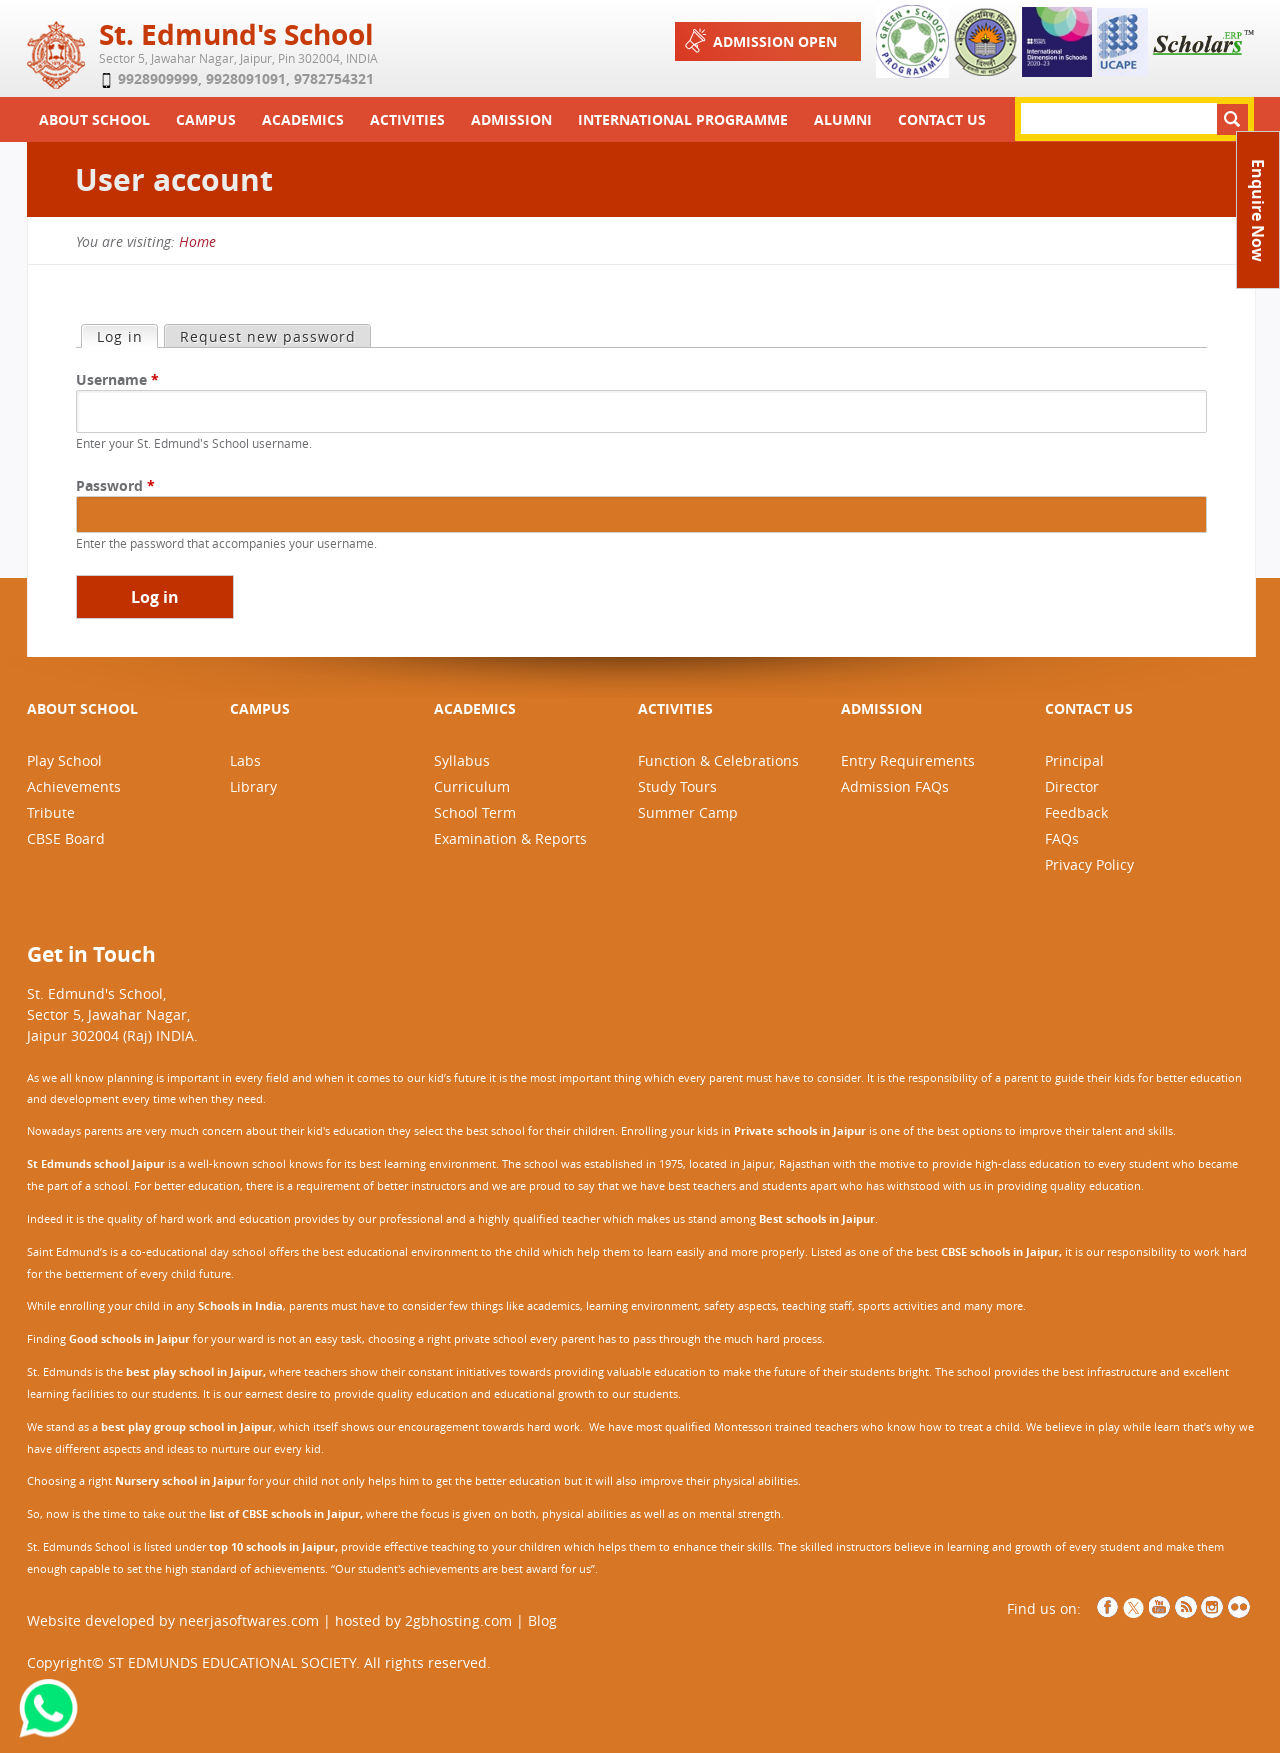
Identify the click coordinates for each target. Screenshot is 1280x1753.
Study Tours (677, 786)
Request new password (268, 336)
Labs (245, 760)
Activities (407, 119)
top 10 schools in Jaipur (272, 1547)
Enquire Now (1258, 210)
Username (117, 379)
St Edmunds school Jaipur (96, 1164)
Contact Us (942, 119)
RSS (1186, 1607)
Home (197, 241)
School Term (475, 812)
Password (115, 485)
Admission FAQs (895, 786)
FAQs (1062, 838)
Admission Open (759, 40)
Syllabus (462, 760)
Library (253, 786)
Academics (303, 119)
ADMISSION (881, 708)
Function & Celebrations (718, 760)
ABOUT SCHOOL (82, 708)
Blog (542, 1620)
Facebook (1108, 1607)
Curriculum (472, 786)
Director (1072, 786)
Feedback (1076, 812)
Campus (206, 119)
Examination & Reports (510, 838)
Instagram (1212, 1607)
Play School (64, 760)
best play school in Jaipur (194, 1372)
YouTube (1160, 1607)
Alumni (843, 119)
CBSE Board (66, 838)
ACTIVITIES (675, 708)
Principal (1074, 760)
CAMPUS (260, 708)
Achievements (74, 786)
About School (94, 119)
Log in (127, 336)
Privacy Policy (1089, 864)
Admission (511, 119)
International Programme (683, 119)
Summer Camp (688, 812)
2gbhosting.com (458, 1620)
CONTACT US (1089, 708)
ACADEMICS (475, 708)
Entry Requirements (908, 760)
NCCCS (1238, 1607)
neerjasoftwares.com (249, 1620)
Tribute (51, 812)
